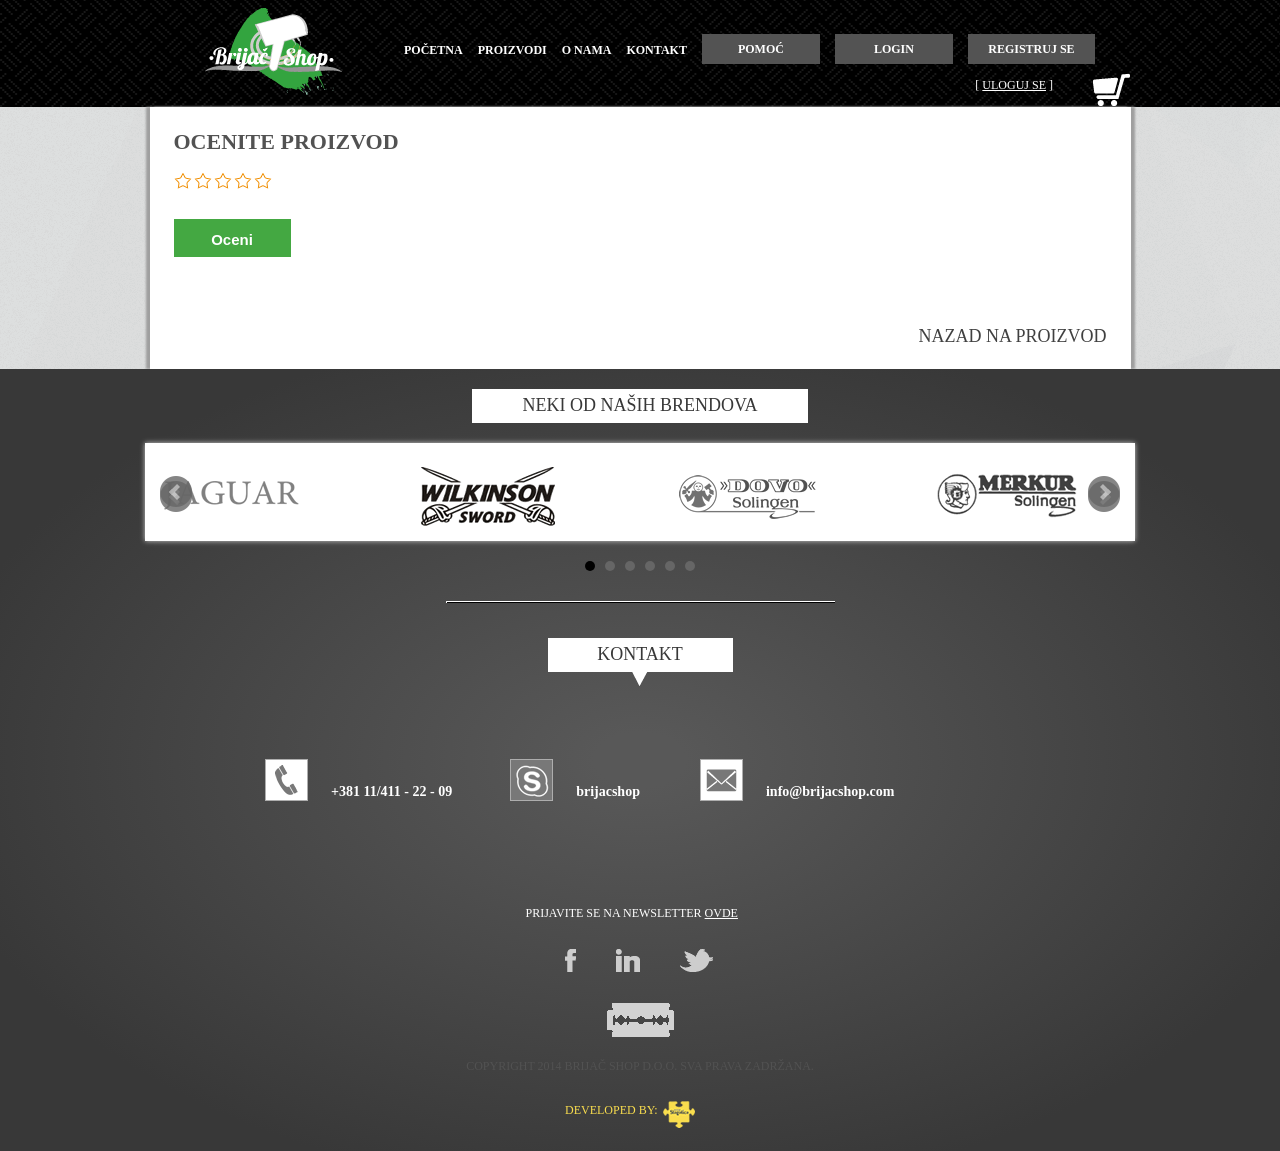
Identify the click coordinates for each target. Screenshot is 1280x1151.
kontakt (656, 50)
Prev (176, 492)
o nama (587, 50)
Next (1104, 492)
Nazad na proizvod (1013, 336)
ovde (721, 913)
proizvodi (512, 50)
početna (433, 50)
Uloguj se (1014, 85)
